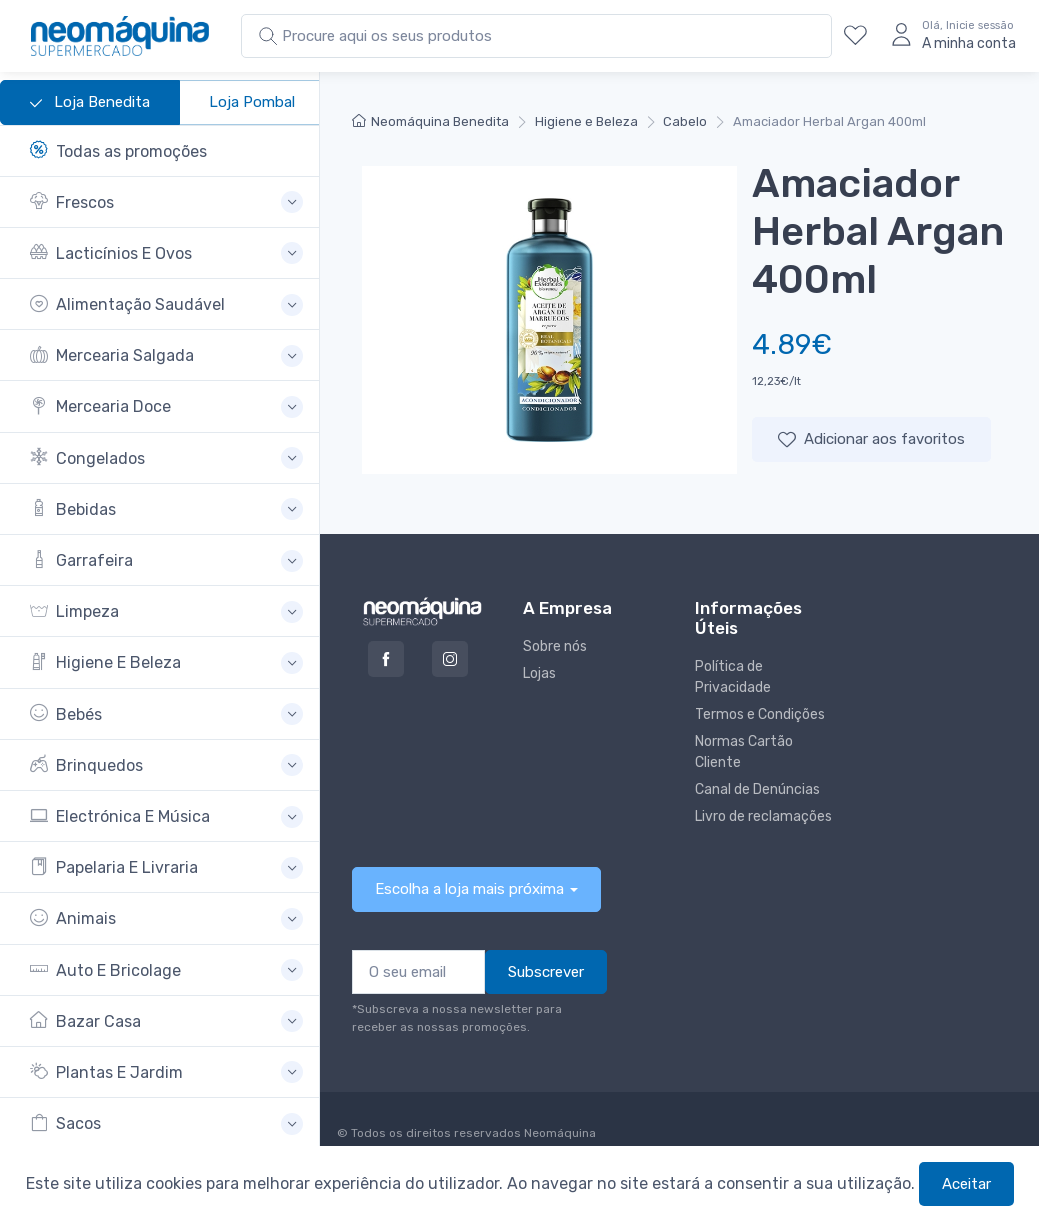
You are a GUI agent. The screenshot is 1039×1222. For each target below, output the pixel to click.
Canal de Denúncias (757, 789)
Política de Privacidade (733, 677)
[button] (166, 202)
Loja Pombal (252, 102)
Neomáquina (558, 1133)
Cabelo (685, 121)
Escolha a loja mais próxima (469, 889)
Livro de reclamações (763, 816)
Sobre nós (555, 646)
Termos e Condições (760, 714)
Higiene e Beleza (586, 121)
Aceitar (966, 1184)
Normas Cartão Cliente (744, 752)
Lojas (539, 673)
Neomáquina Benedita (430, 121)
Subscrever (546, 972)
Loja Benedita (90, 103)
